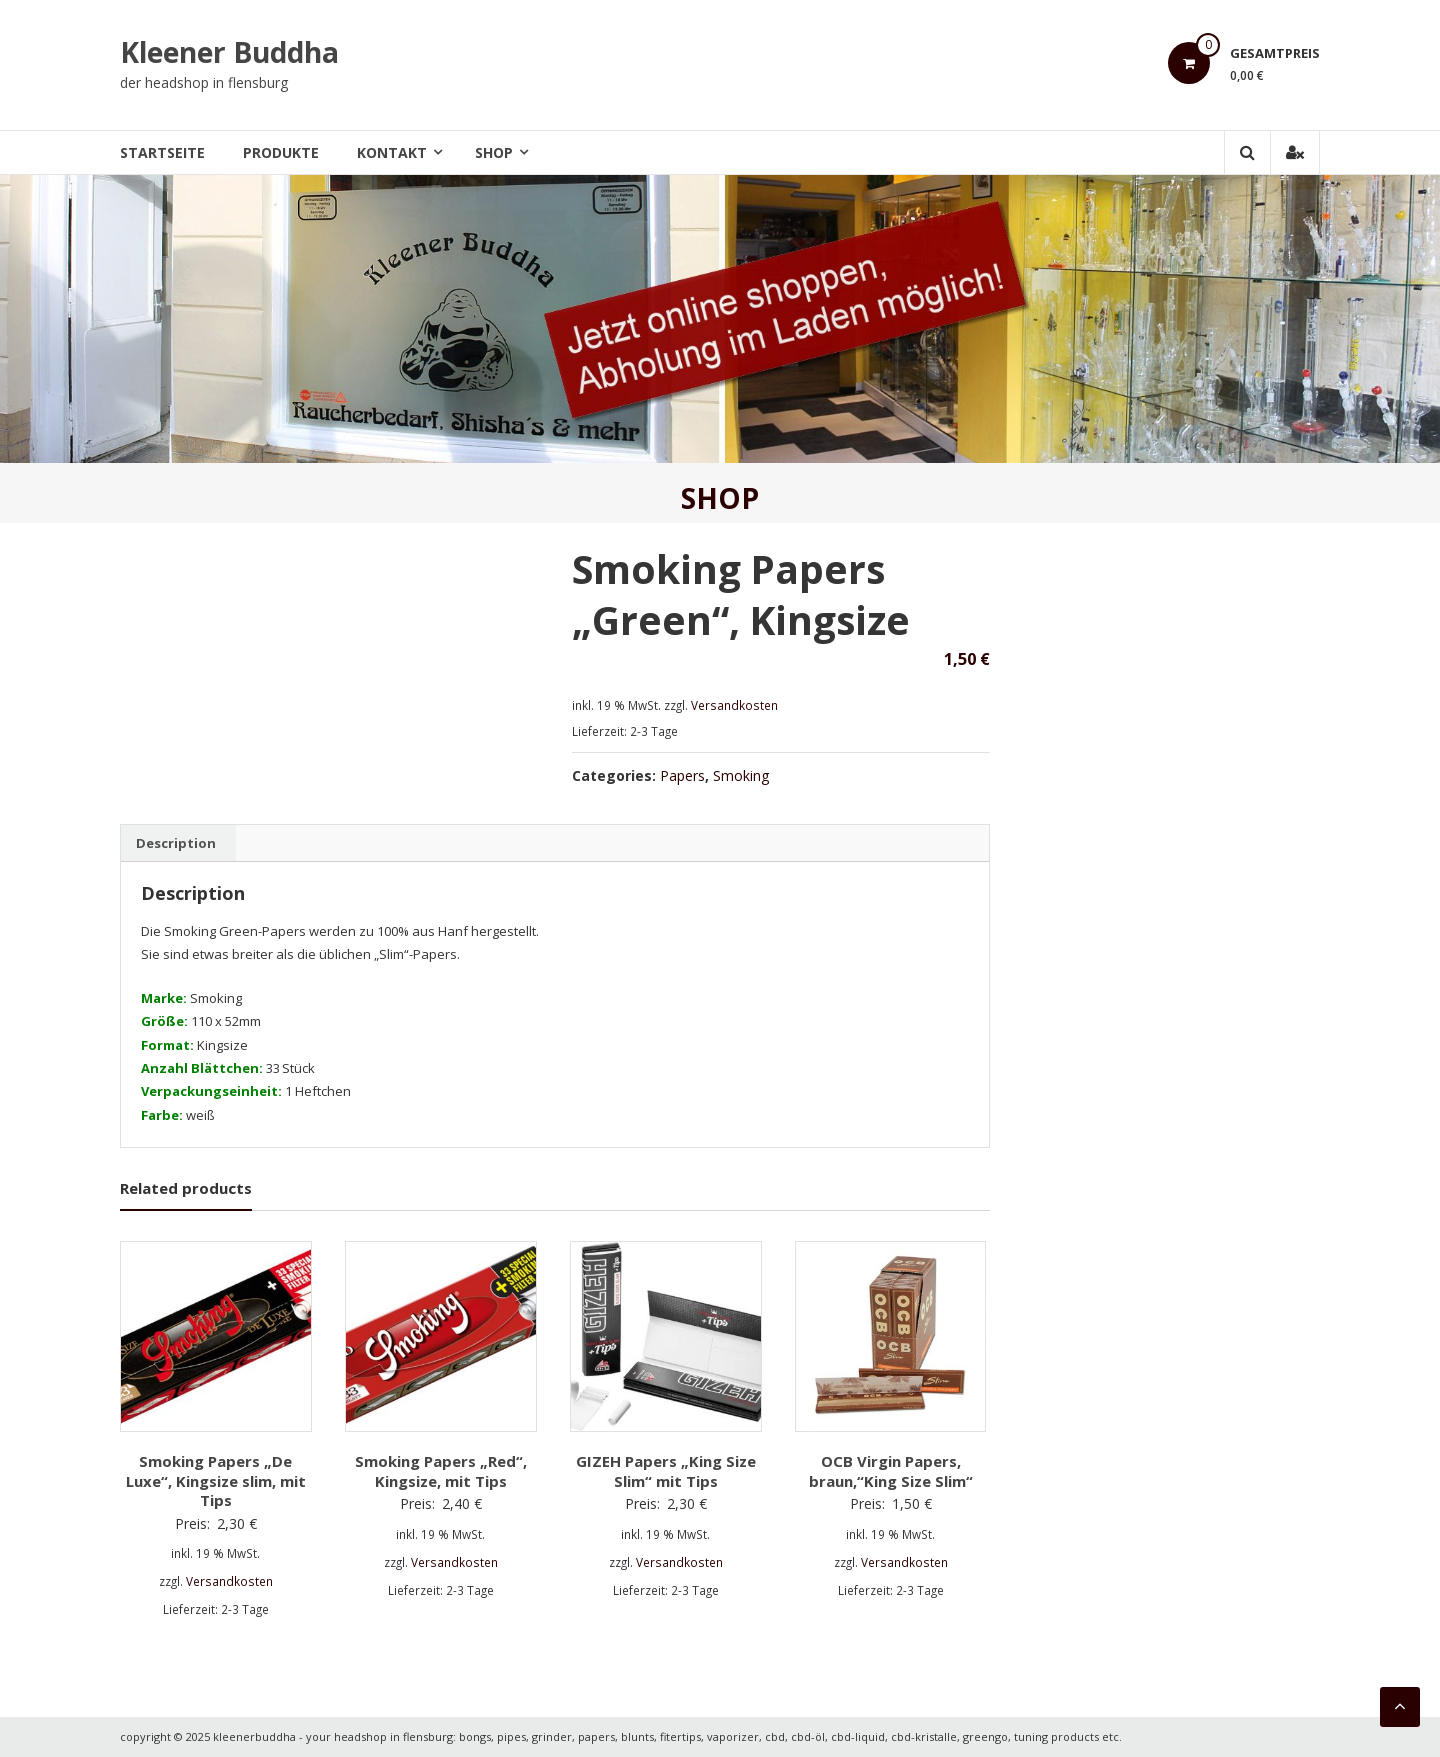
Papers (682, 775)
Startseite (162, 152)
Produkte (281, 152)
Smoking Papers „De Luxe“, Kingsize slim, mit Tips (216, 1480)
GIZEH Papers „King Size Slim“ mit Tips (666, 1471)
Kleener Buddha (229, 52)
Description (176, 843)
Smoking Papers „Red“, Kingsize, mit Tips (441, 1471)
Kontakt (392, 152)
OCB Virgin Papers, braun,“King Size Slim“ (891, 1471)
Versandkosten (734, 705)
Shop (494, 152)
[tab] (176, 843)
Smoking (741, 775)
